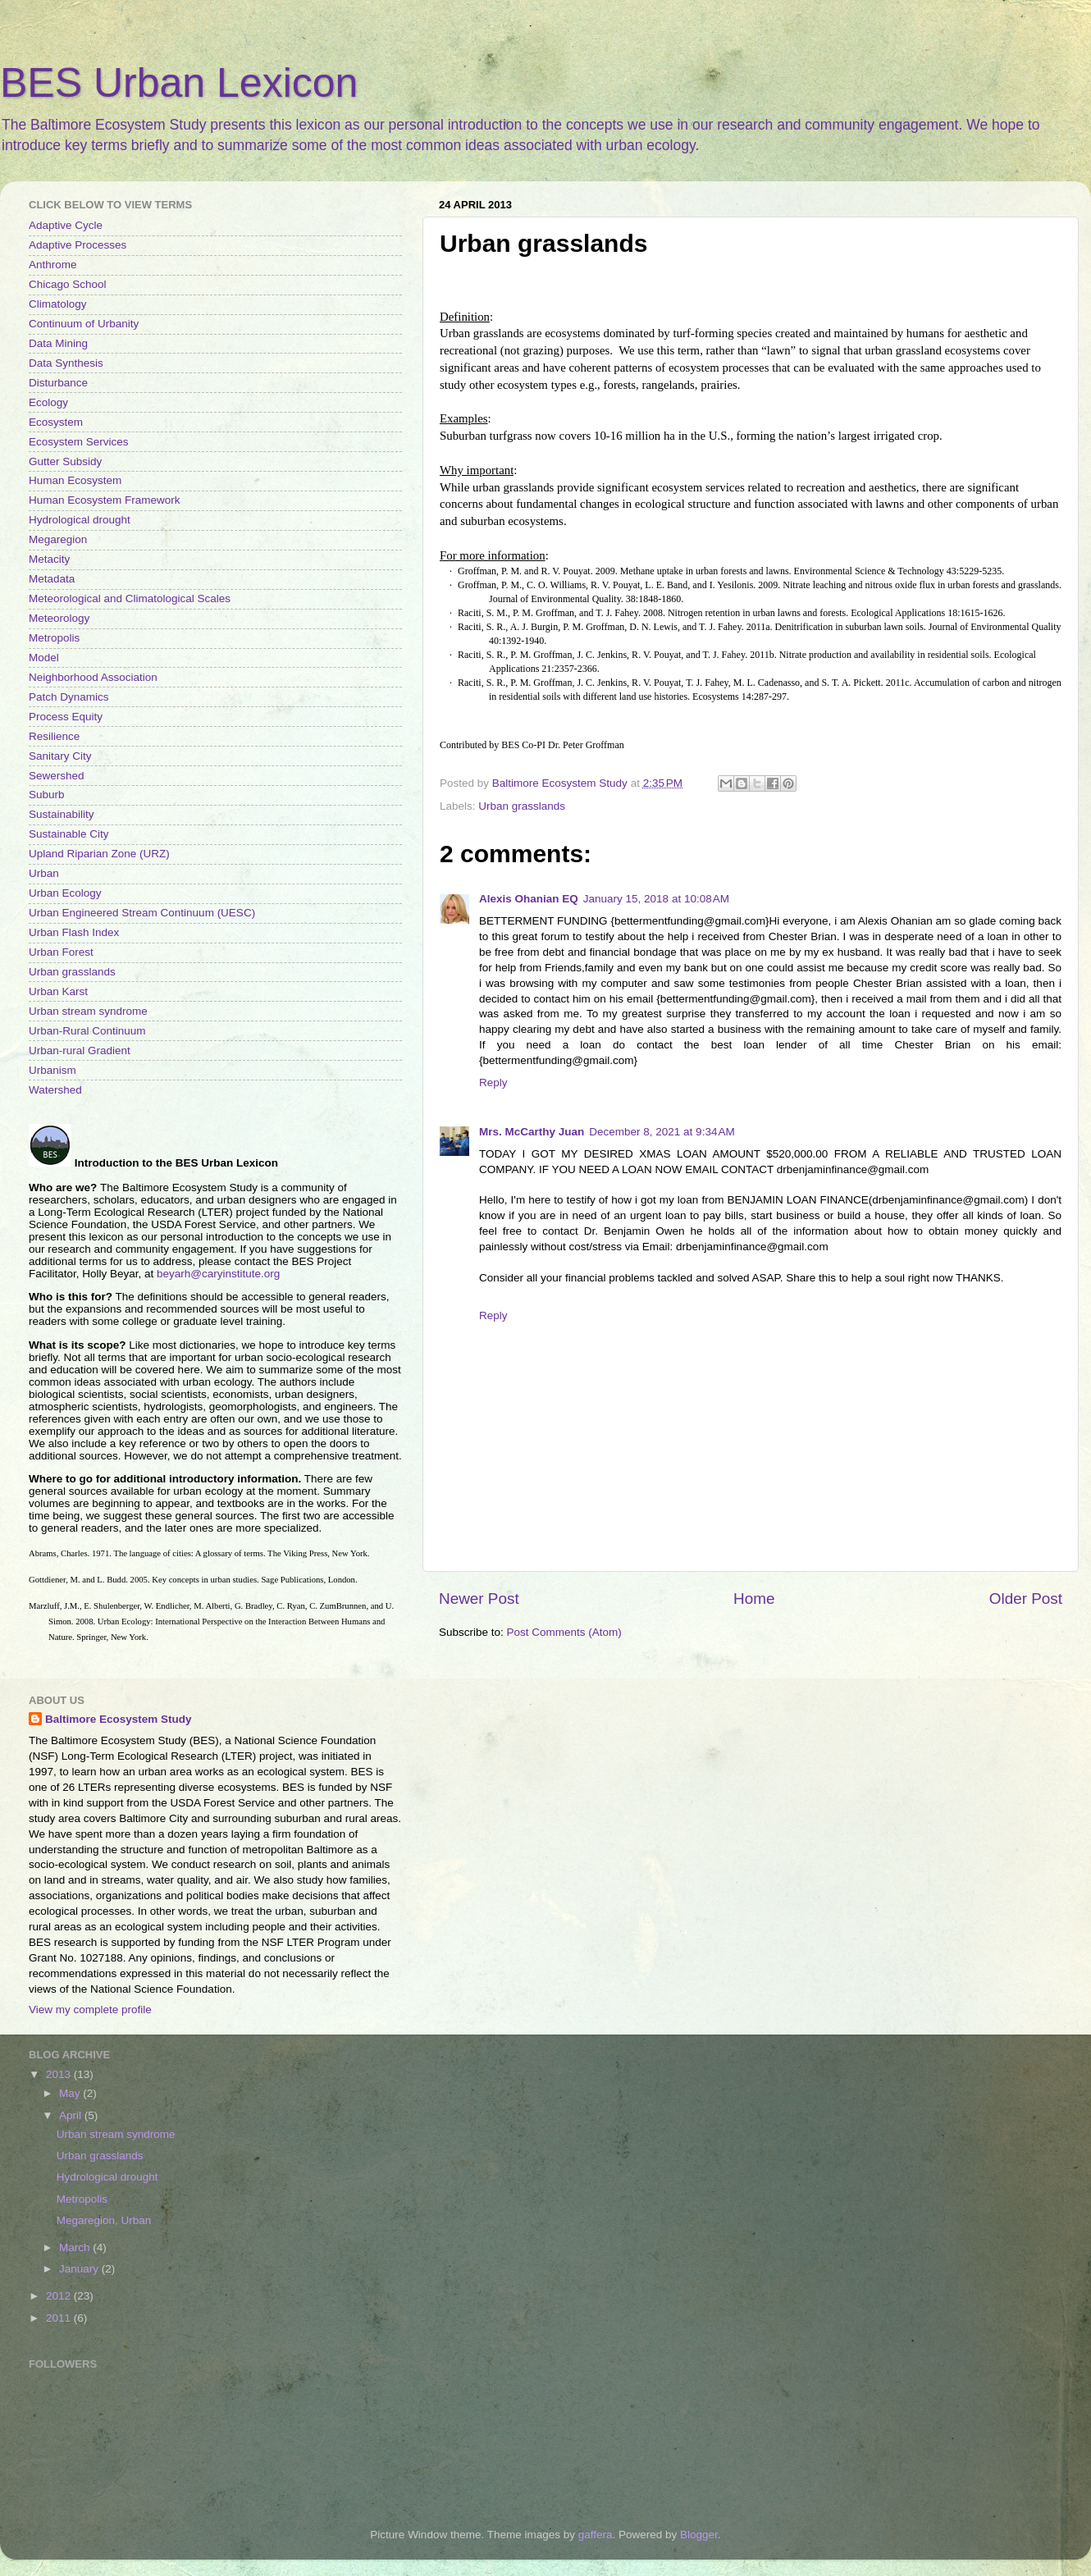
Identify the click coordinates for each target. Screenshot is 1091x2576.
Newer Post (479, 1598)
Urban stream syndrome (88, 1011)
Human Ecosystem (75, 480)
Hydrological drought (79, 520)
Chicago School (68, 284)
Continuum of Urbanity (84, 323)
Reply (493, 1082)
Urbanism (52, 1070)
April (71, 2115)
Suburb (47, 794)
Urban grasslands (521, 806)
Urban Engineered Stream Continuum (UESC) (142, 913)
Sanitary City (60, 756)
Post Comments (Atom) (564, 1632)
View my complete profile (90, 2009)
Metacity (49, 559)
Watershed (55, 1090)
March (76, 2247)
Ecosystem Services (79, 442)
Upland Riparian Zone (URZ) (99, 853)
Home (753, 1598)
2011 (60, 2318)
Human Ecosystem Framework (104, 500)
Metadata (52, 579)
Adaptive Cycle (66, 225)
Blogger (699, 2534)
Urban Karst (58, 991)
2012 (60, 2296)
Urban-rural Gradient (79, 1050)
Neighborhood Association (93, 677)
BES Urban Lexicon (179, 83)
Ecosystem (56, 422)
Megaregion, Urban (104, 2220)
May (71, 2093)
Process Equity (66, 716)
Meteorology (59, 618)
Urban (44, 873)
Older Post (1025, 1598)
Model (44, 657)
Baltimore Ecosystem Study (118, 1719)
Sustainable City (69, 834)
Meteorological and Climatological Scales (130, 598)
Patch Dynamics (69, 697)
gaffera (595, 2534)
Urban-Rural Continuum (87, 1031)
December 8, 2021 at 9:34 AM (661, 1132)
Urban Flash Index (74, 932)
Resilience (54, 736)
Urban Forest (61, 952)
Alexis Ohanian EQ (528, 899)
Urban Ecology (65, 893)
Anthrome (53, 264)
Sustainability (61, 814)
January (80, 2269)
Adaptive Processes (77, 245)
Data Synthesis (66, 363)
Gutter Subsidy (65, 461)
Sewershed (56, 776)
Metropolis (54, 638)
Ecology (48, 402)
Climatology (58, 304)
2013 (60, 2074)
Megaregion (58, 539)
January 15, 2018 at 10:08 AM (656, 899)
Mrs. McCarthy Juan (531, 1132)
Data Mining (58, 343)
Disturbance (58, 383)
